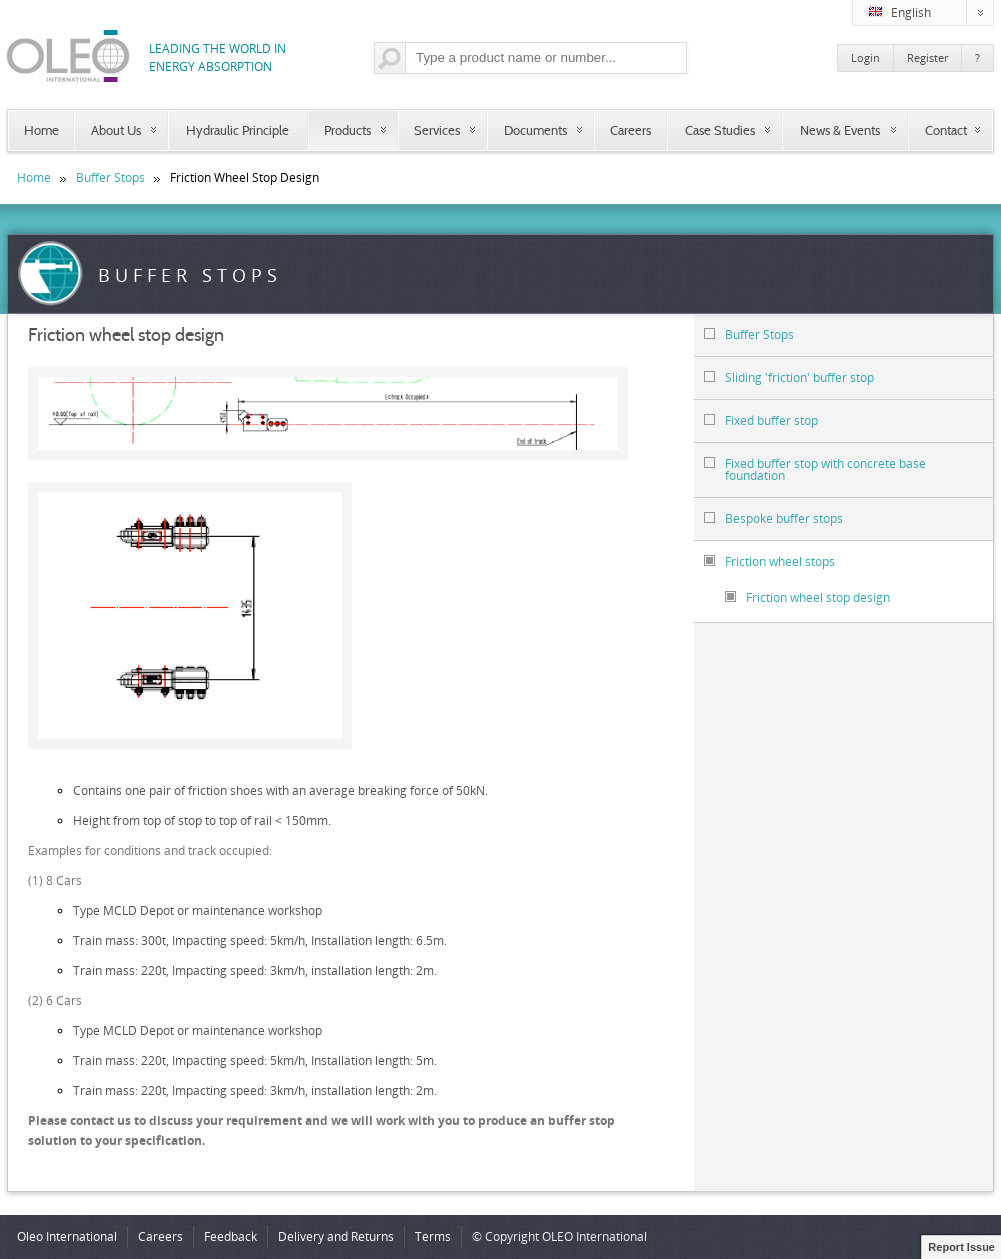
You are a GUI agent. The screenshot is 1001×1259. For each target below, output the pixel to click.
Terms (433, 1236)
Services (437, 130)
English (931, 13)
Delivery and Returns (336, 1236)
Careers (630, 130)
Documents (535, 130)
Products (347, 130)
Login (865, 57)
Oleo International (67, 1236)
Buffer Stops (110, 177)
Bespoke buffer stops (773, 518)
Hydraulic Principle (237, 130)
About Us (116, 130)
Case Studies (720, 130)
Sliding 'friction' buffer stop (789, 377)
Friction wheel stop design (807, 597)
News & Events (840, 130)
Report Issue (961, 1247)
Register (927, 57)
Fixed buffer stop (761, 420)
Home (41, 130)
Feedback (230, 1236)
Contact (946, 130)
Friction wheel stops (769, 561)
